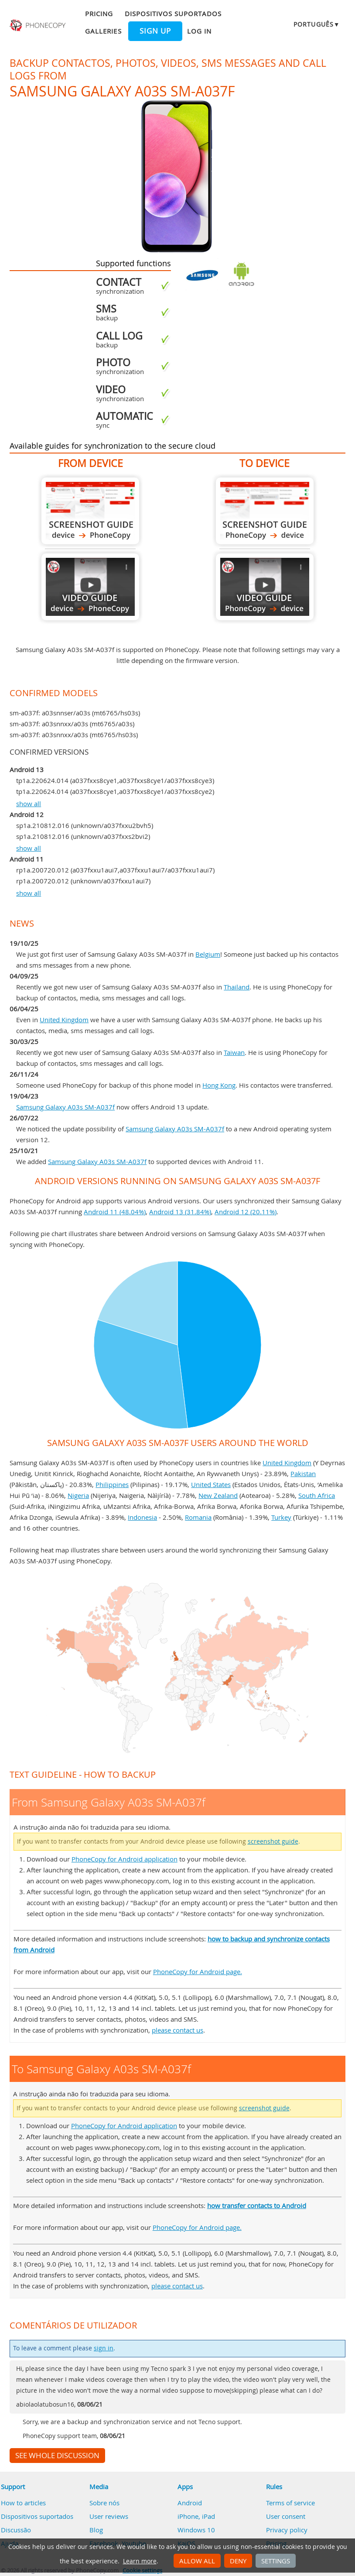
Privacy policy (286, 2529)
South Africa (316, 1495)
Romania (198, 1517)
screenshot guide (273, 1841)
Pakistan (303, 1473)
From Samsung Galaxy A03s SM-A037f (90, 510)
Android (190, 2502)
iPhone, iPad (196, 2516)
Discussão (16, 2529)
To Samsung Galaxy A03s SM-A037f (265, 510)
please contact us (177, 2030)
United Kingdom (64, 1019)
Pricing (99, 13)
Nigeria (78, 1495)
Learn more (140, 2561)
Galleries (103, 31)
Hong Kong (219, 1085)
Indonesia (142, 1517)
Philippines (112, 1484)
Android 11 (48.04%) (115, 1211)
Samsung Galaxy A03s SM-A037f (65, 1107)
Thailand (236, 986)
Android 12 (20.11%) (245, 1211)
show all (28, 803)
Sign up (155, 31)
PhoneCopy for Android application (125, 1859)
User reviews (108, 2516)
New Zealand (218, 1495)
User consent (285, 2516)
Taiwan (234, 1052)
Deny (238, 2560)
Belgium (207, 954)
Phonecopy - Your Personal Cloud (38, 25)
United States (211, 1484)
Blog (96, 2529)
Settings (275, 2560)
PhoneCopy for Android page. (197, 1971)
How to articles (23, 2502)
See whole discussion (57, 2455)
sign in (103, 2348)
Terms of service (290, 2502)
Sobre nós (104, 2502)
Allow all (197, 2560)
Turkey (281, 1517)
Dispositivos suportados (173, 13)
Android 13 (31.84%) (180, 1211)
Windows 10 (196, 2529)
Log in (199, 31)
